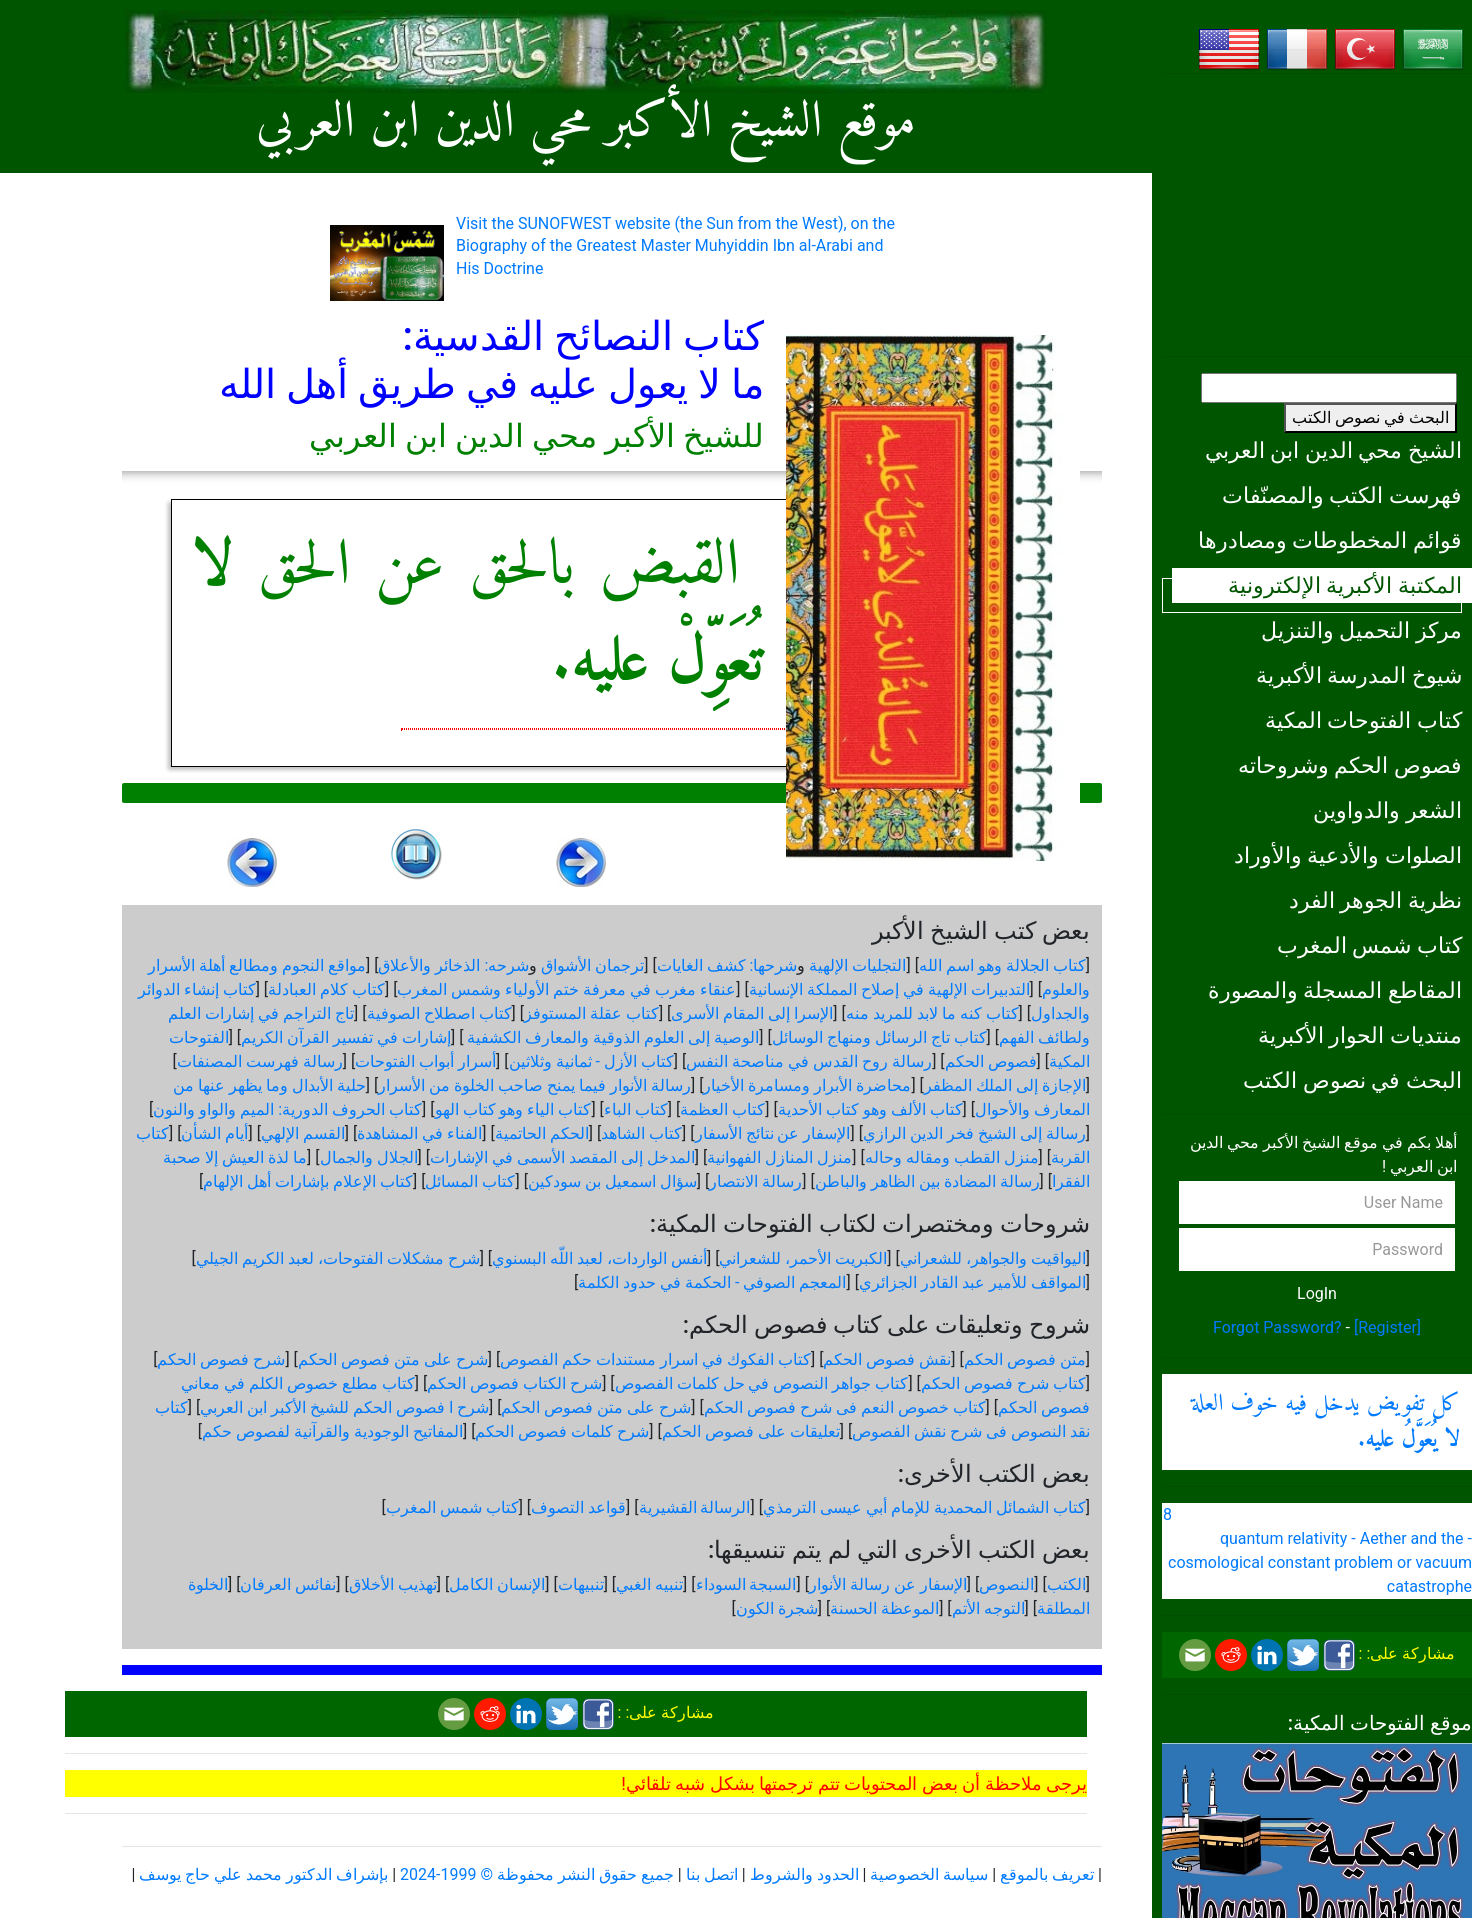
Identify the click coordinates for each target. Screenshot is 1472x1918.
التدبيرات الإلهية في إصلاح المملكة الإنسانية (889, 989)
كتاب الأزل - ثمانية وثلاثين (591, 1061)
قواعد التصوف (578, 1507)
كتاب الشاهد (641, 1133)
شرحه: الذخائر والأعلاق (453, 965)
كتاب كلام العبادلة (326, 989)
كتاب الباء (636, 1109)
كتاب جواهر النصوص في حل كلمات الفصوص (762, 1383)
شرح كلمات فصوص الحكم (562, 1431)
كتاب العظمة (722, 1109)
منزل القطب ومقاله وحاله (952, 1157)
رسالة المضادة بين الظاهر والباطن (927, 1181)
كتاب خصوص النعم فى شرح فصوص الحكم (845, 1407)
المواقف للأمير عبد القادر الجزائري (972, 1282)
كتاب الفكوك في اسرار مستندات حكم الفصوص (655, 1359)
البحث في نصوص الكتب (1370, 417)
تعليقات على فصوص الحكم (751, 1431)
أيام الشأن (214, 1133)
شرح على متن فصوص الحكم (393, 1359)
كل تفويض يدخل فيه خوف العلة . (1325, 1422)
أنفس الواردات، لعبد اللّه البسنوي (599, 1258)
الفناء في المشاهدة (419, 1133)
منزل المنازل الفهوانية (779, 1157)
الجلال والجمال (369, 1157)
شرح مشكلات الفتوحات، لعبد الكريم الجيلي (338, 1258)
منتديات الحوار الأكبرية (1360, 1035)
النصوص (1006, 1584)
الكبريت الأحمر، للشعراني (803, 1258)
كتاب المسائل (470, 1181)
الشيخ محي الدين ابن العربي (1333, 450)
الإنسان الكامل (497, 1584)
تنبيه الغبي (649, 1584)
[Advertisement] (1317, 215)
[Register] (1387, 1327)
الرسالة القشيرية (695, 1507)
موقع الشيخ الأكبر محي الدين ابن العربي (586, 123)
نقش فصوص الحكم (887, 1359)
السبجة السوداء (746, 1584)
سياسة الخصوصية (929, 1874)
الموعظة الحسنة (884, 1608)
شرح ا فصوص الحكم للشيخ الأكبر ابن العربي (344, 1407)
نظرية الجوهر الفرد (1375, 900)
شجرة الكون (777, 1608)
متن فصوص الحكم (1025, 1359)
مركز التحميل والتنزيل (1361, 630)
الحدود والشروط (804, 1874)
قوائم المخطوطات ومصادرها (1330, 540)
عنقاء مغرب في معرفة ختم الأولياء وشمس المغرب (566, 989)
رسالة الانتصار (755, 1181)
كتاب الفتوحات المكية (1363, 720)
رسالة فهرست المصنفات (260, 1061)
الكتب (1066, 1584)
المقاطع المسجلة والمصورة (1335, 990)
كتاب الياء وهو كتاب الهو (513, 1109)
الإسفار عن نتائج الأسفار (773, 1133)
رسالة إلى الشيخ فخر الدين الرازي (974, 1133)
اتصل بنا (712, 1874)
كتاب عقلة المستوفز (591, 1013)
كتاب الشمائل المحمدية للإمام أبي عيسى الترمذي (924, 1507)
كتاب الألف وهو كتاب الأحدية (870, 1109)
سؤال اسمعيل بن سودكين (612, 1181)
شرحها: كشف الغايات (727, 965)
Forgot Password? (1277, 1327)
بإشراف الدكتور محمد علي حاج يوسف (263, 1874)
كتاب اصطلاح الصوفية (439, 1013)
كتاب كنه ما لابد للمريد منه (932, 1013)
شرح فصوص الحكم (221, 1359)
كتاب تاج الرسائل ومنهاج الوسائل (879, 1037)
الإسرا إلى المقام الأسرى (752, 1013)
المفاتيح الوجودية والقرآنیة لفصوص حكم (332, 1431)
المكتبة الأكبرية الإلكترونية (1345, 585)
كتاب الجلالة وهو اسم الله (1002, 965)
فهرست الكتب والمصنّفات (1342, 495)
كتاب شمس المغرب (1369, 945)
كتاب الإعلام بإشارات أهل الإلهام (308, 1181)
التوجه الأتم (988, 1608)
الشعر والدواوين (1387, 810)
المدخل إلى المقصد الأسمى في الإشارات (562, 1157)
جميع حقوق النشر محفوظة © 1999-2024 (537, 1874)
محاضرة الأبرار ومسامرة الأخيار (807, 1085)
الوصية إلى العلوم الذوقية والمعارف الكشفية (611, 1037)
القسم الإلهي (303, 1133)
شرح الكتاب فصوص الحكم (514, 1383)
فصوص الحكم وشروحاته (1350, 765)
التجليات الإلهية (857, 965)
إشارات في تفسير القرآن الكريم (346, 1037)
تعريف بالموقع (1047, 1874)
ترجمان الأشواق (592, 965)
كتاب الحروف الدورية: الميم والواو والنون (287, 1109)
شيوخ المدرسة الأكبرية (1359, 675)
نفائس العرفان (288, 1584)
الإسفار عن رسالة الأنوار (888, 1584)
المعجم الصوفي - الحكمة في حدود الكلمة (712, 1282)
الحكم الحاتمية (542, 1133)
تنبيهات (581, 1584)
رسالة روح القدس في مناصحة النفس (809, 1061)
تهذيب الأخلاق (393, 1584)
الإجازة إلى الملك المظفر (1005, 1085)
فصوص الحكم (991, 1061)
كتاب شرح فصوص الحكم (1003, 1383)
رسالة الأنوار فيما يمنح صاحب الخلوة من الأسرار (534, 1085)
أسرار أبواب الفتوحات (425, 1061)
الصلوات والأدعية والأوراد (1348, 855)
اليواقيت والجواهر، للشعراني (993, 1258)
